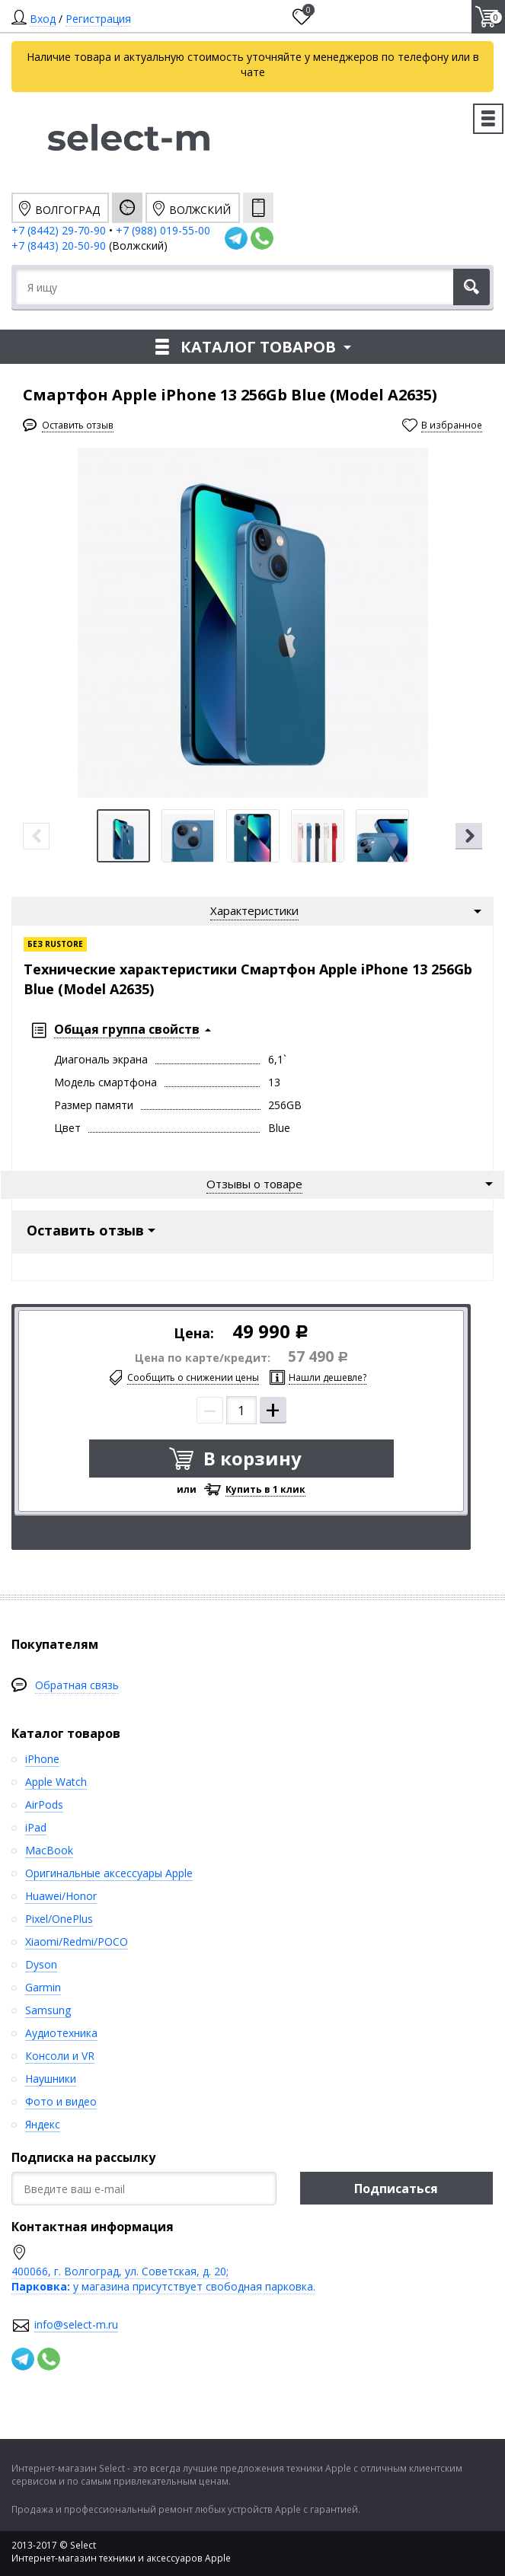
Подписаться (396, 2188)
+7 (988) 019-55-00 (163, 230)
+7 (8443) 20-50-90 (60, 245)
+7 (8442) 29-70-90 (58, 230)
